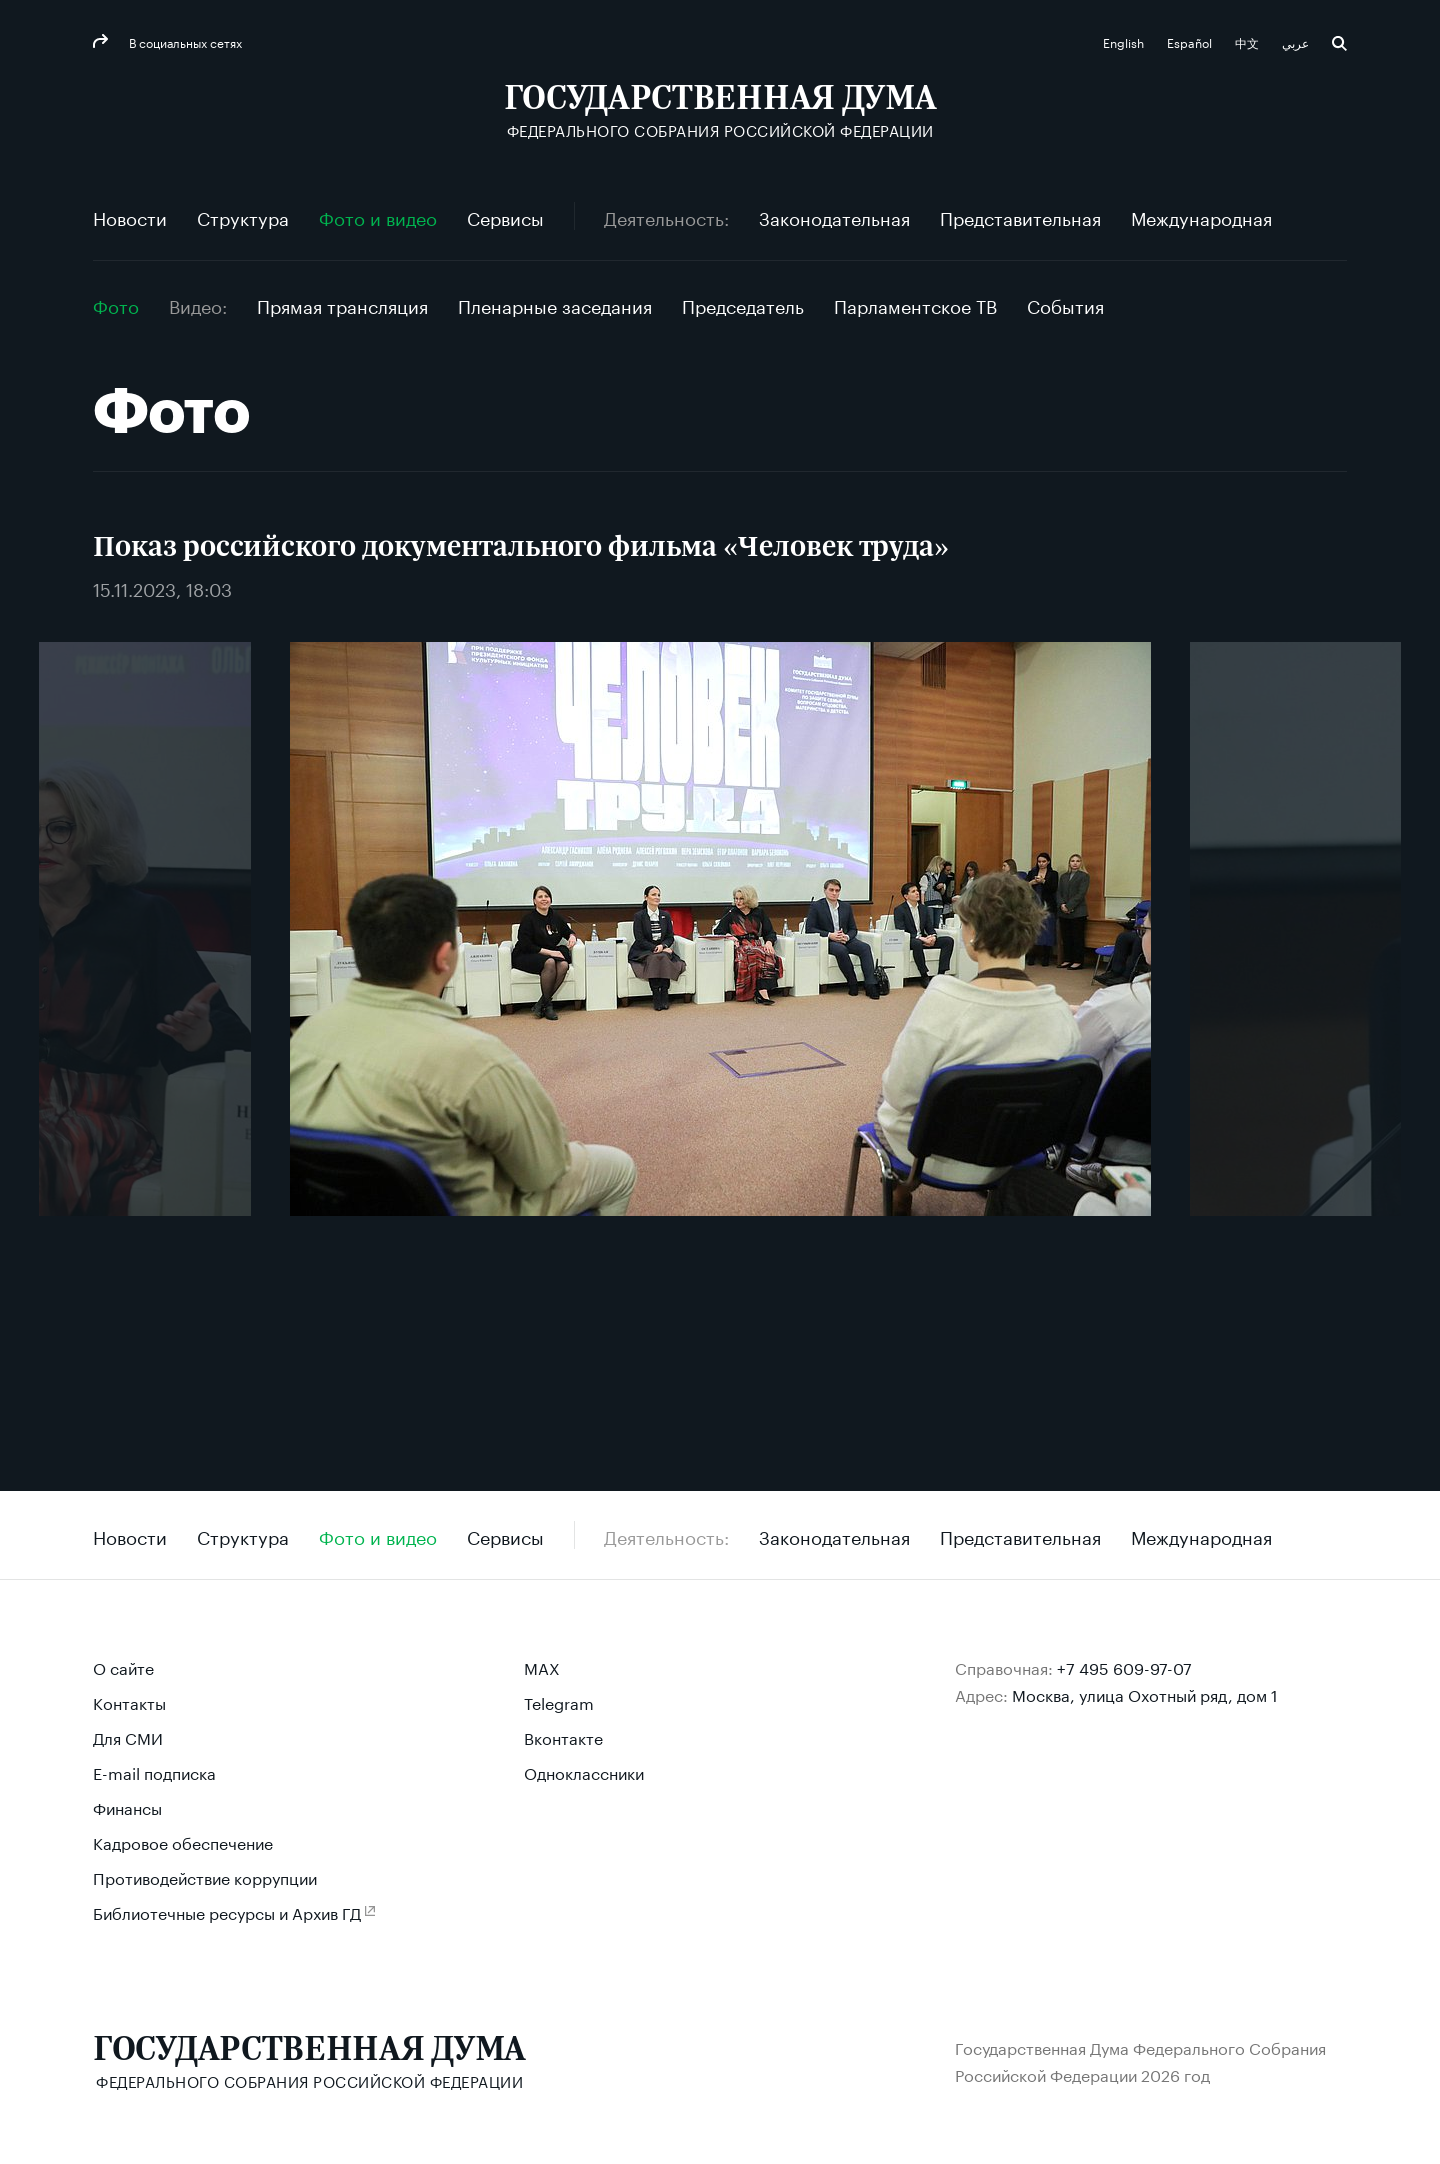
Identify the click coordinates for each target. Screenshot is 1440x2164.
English (1125, 41)
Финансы (127, 1806)
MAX (542, 1666)
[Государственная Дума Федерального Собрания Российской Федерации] (720, 110)
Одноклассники (584, 1771)
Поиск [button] (1339, 43)
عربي (1297, 41)
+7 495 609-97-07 (1124, 1666)
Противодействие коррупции (205, 1876)
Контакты (129, 1701)
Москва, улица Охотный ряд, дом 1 (1145, 1693)
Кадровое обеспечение (183, 1841)
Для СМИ (128, 1736)
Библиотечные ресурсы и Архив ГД (227, 1911)
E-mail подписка (154, 1771)
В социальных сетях (184, 41)
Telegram (559, 1701)
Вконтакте (563, 1736)
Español (1191, 41)
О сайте (123, 1666)
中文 (1248, 41)
